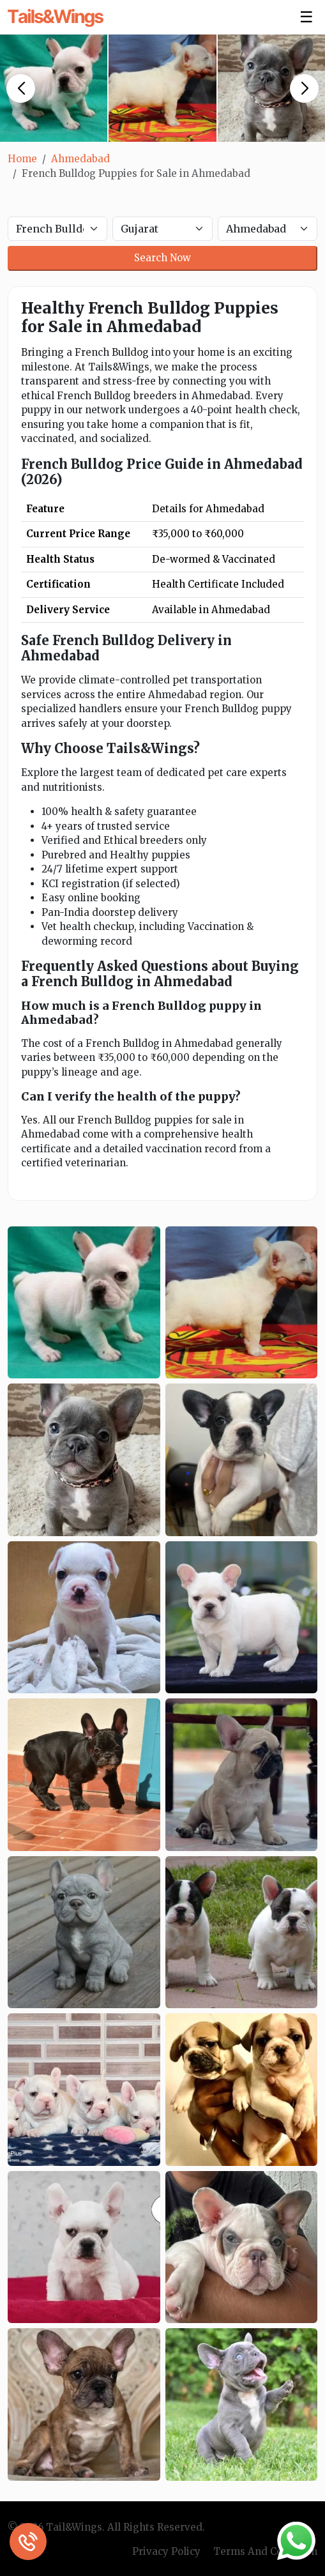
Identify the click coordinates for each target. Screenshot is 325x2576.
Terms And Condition (265, 2551)
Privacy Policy (166, 2551)
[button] (20, 88)
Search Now (162, 258)
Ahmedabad (80, 159)
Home (22, 159)
